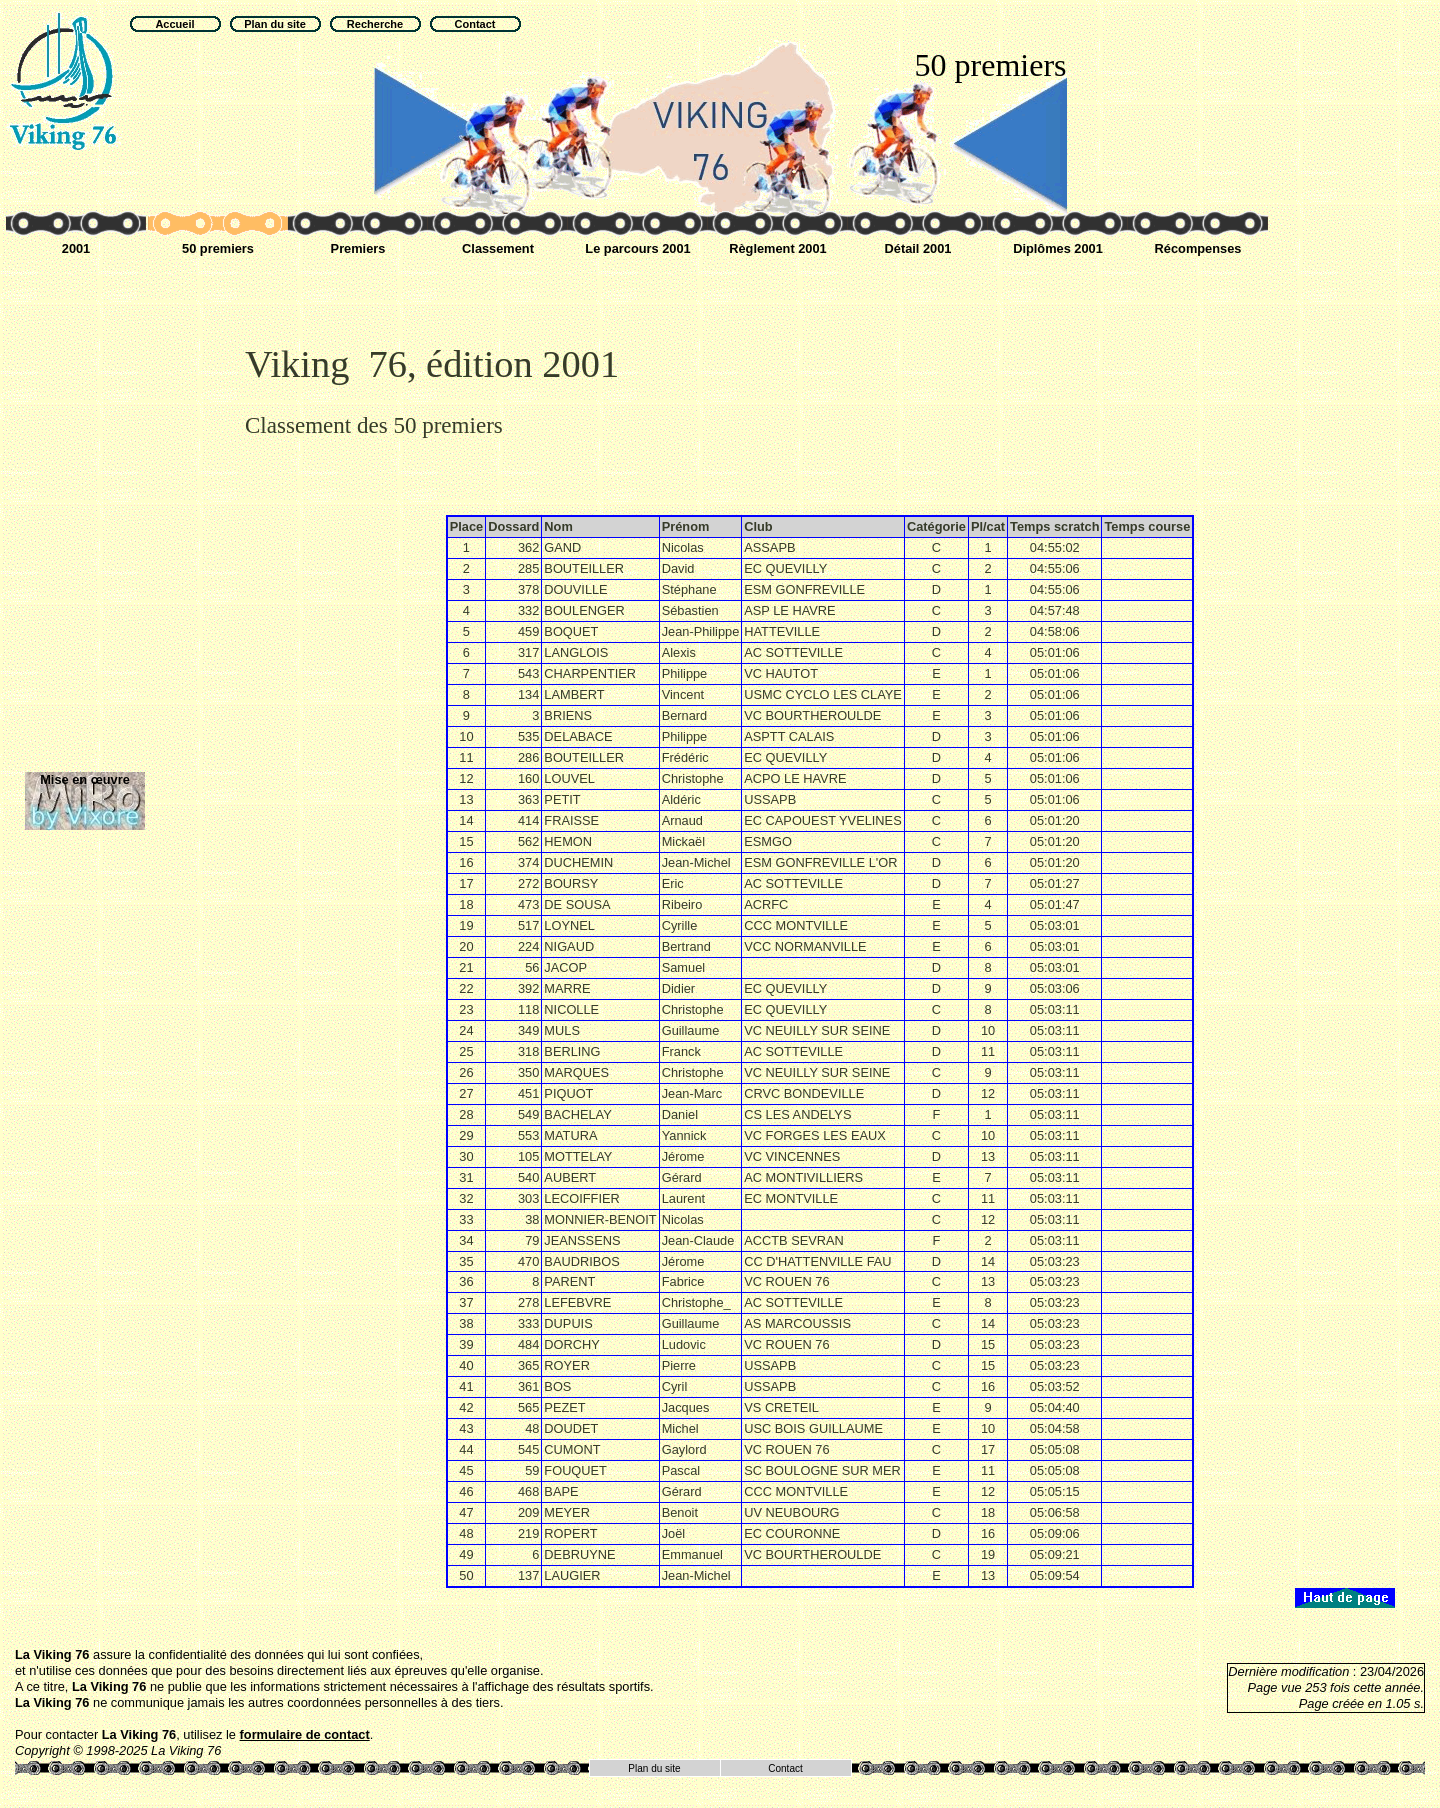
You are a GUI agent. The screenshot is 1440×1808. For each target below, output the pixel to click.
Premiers (358, 248)
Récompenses (1198, 248)
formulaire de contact (305, 1734)
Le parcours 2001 (637, 248)
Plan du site (654, 1768)
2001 (76, 248)
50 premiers (218, 248)
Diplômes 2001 (1058, 248)
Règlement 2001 (777, 248)
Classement (498, 248)
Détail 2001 (918, 248)
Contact (785, 1768)
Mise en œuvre (85, 779)
